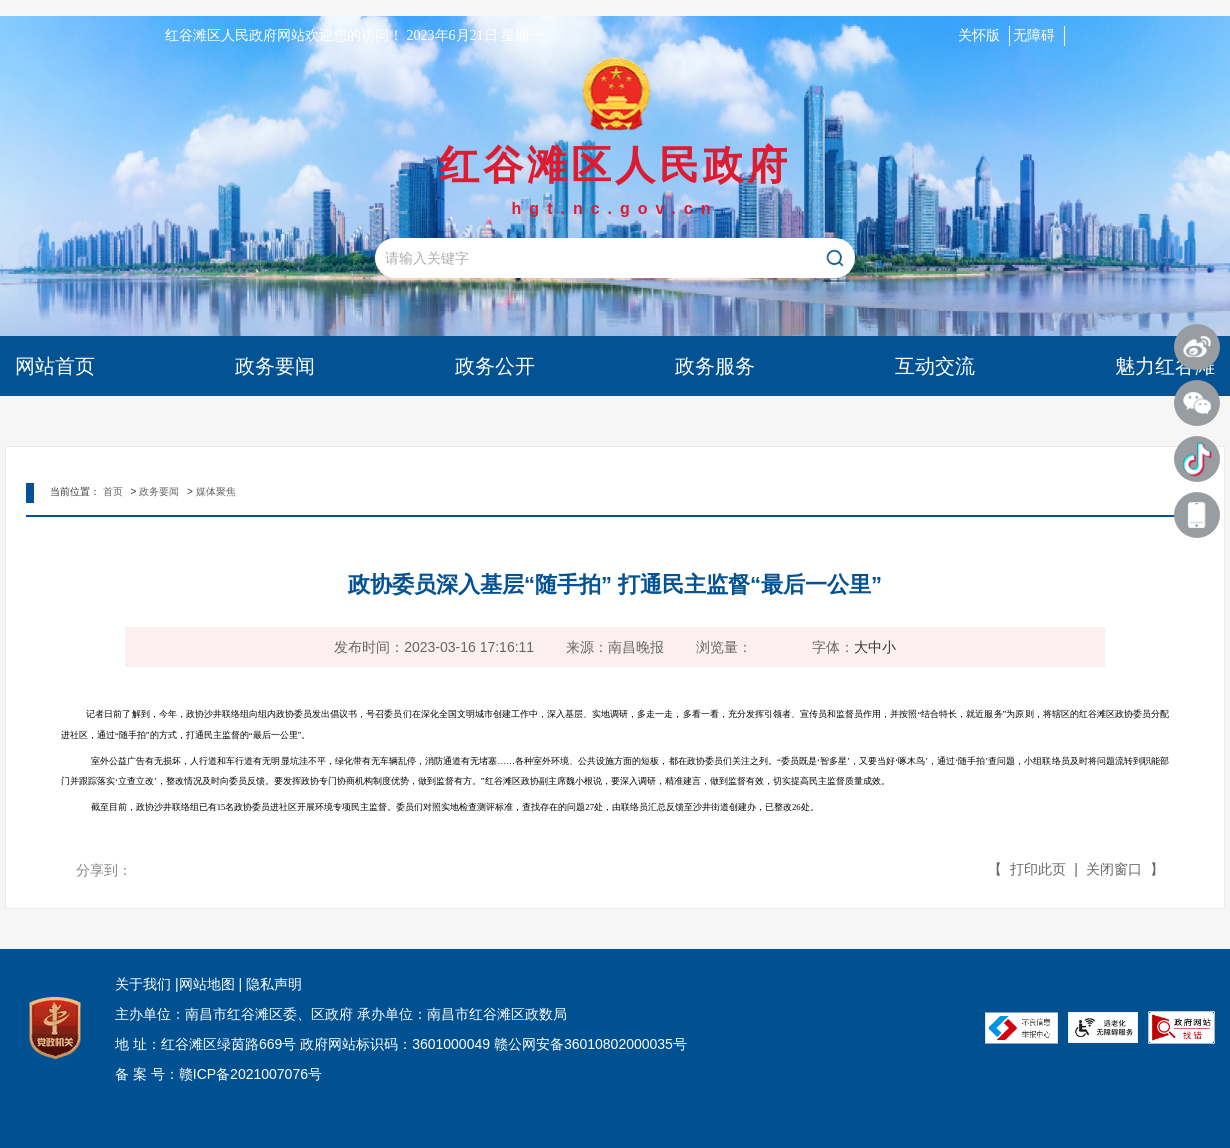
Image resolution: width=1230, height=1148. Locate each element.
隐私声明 (272, 984)
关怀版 (979, 35)
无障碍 (1034, 35)
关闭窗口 (1114, 869)
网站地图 (207, 984)
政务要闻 (159, 491)
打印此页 (1038, 869)
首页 (113, 491)
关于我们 (143, 984)
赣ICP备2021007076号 (250, 1074)
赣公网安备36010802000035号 (590, 1044)
